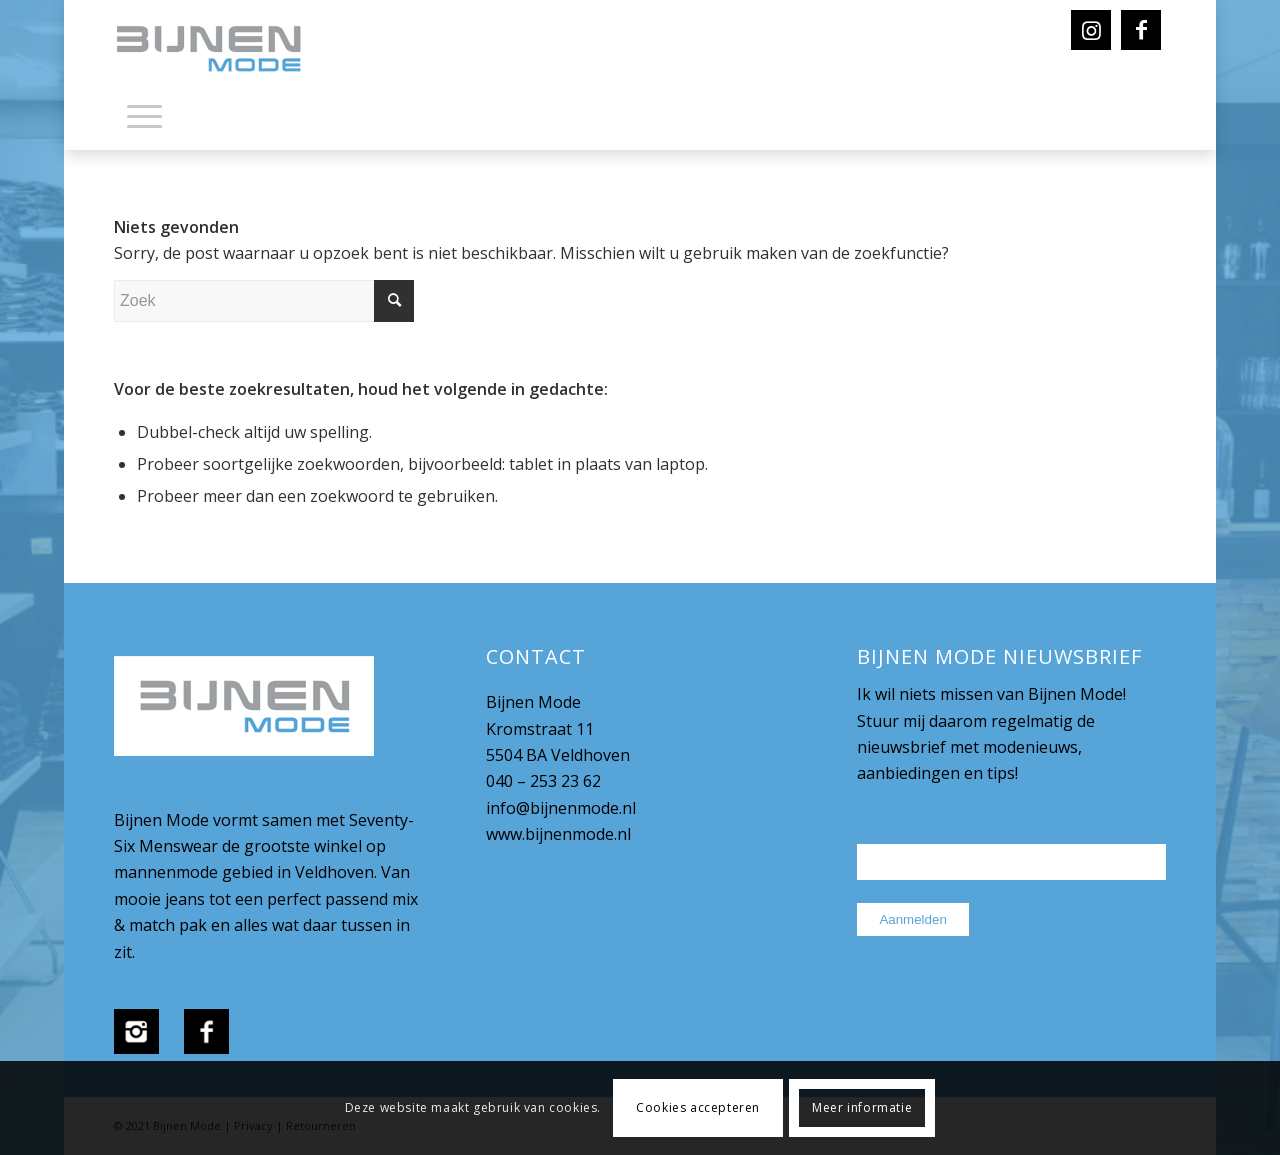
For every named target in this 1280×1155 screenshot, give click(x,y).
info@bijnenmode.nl (561, 808)
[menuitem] (144, 120)
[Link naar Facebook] (1141, 30)
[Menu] (144, 115)
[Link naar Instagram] (1091, 30)
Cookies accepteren (698, 1107)
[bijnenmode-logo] (223, 50)
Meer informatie (862, 1107)
